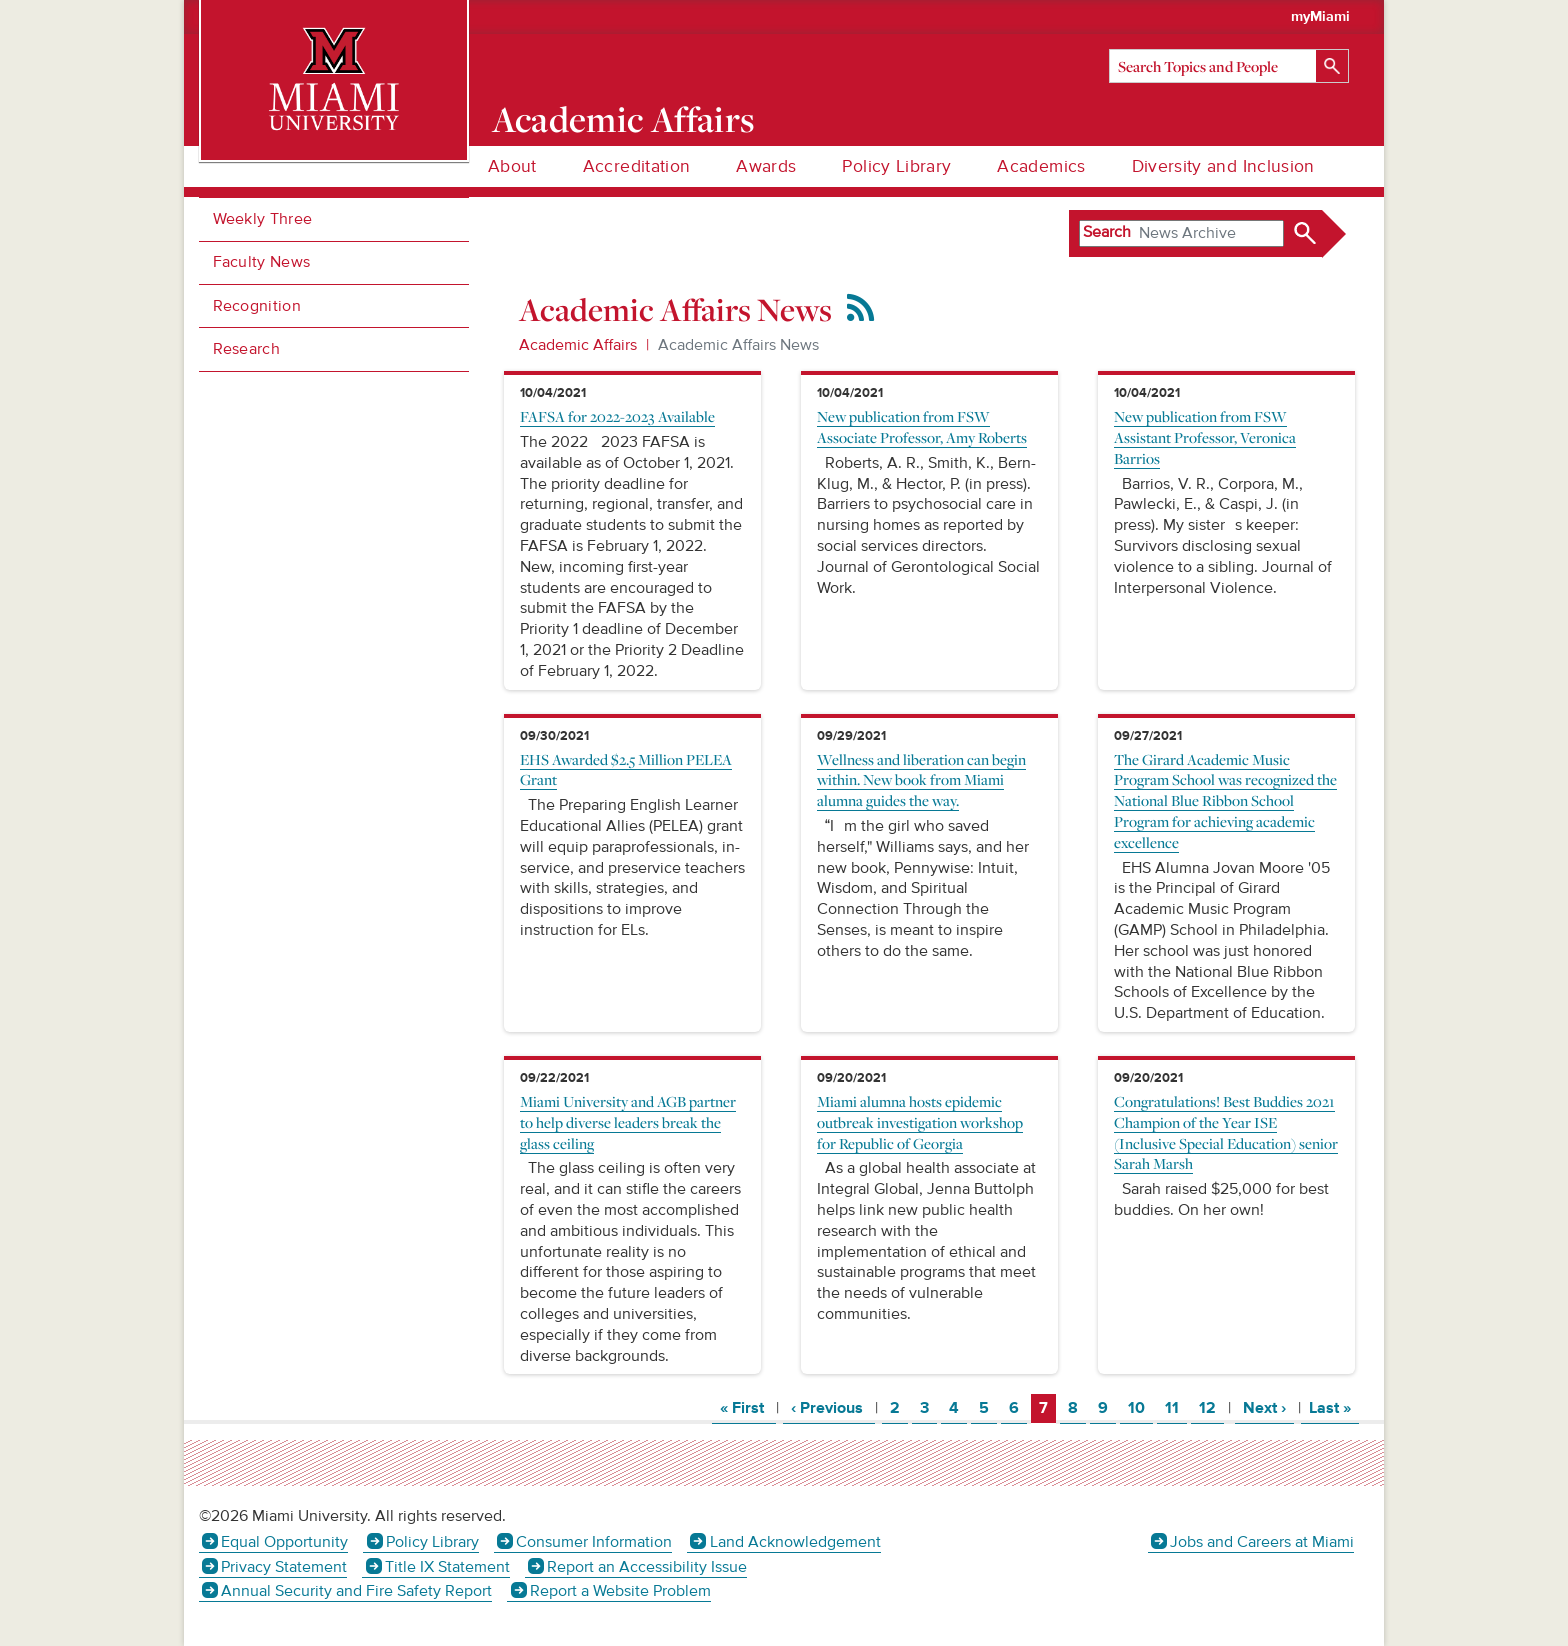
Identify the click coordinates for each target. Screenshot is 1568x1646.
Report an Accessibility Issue (647, 1567)
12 (1211, 1407)
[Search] (1229, 66)
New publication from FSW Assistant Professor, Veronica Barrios (1205, 437)
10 (1140, 1407)
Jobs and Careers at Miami (1262, 1542)
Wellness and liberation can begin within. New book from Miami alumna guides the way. (921, 780)
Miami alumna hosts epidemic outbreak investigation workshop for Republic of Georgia (920, 1122)
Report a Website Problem (620, 1591)
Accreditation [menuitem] (637, 166)
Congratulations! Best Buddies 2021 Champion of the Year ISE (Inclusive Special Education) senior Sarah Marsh (1226, 1132)
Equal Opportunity (284, 1542)
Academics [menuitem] (1041, 166)
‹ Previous (833, 1407)
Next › (1268, 1407)
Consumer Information (594, 1542)
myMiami (1320, 17)
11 (1175, 1407)
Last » (1334, 1407)
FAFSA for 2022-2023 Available (617, 416)
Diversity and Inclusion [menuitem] (1223, 166)
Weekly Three (263, 219)
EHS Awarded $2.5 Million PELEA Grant (626, 769)
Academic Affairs (624, 119)
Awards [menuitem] (766, 166)
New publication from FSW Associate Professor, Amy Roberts (922, 426)
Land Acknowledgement (795, 1542)
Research (247, 349)
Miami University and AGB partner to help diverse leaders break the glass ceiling (628, 1122)
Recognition (257, 306)
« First (748, 1407)
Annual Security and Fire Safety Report (356, 1591)
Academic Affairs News (738, 345)
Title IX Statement (447, 1567)
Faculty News (262, 262)
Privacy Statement (284, 1567)
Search (1107, 232)
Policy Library (432, 1542)
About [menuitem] (512, 166)
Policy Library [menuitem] (896, 166)
